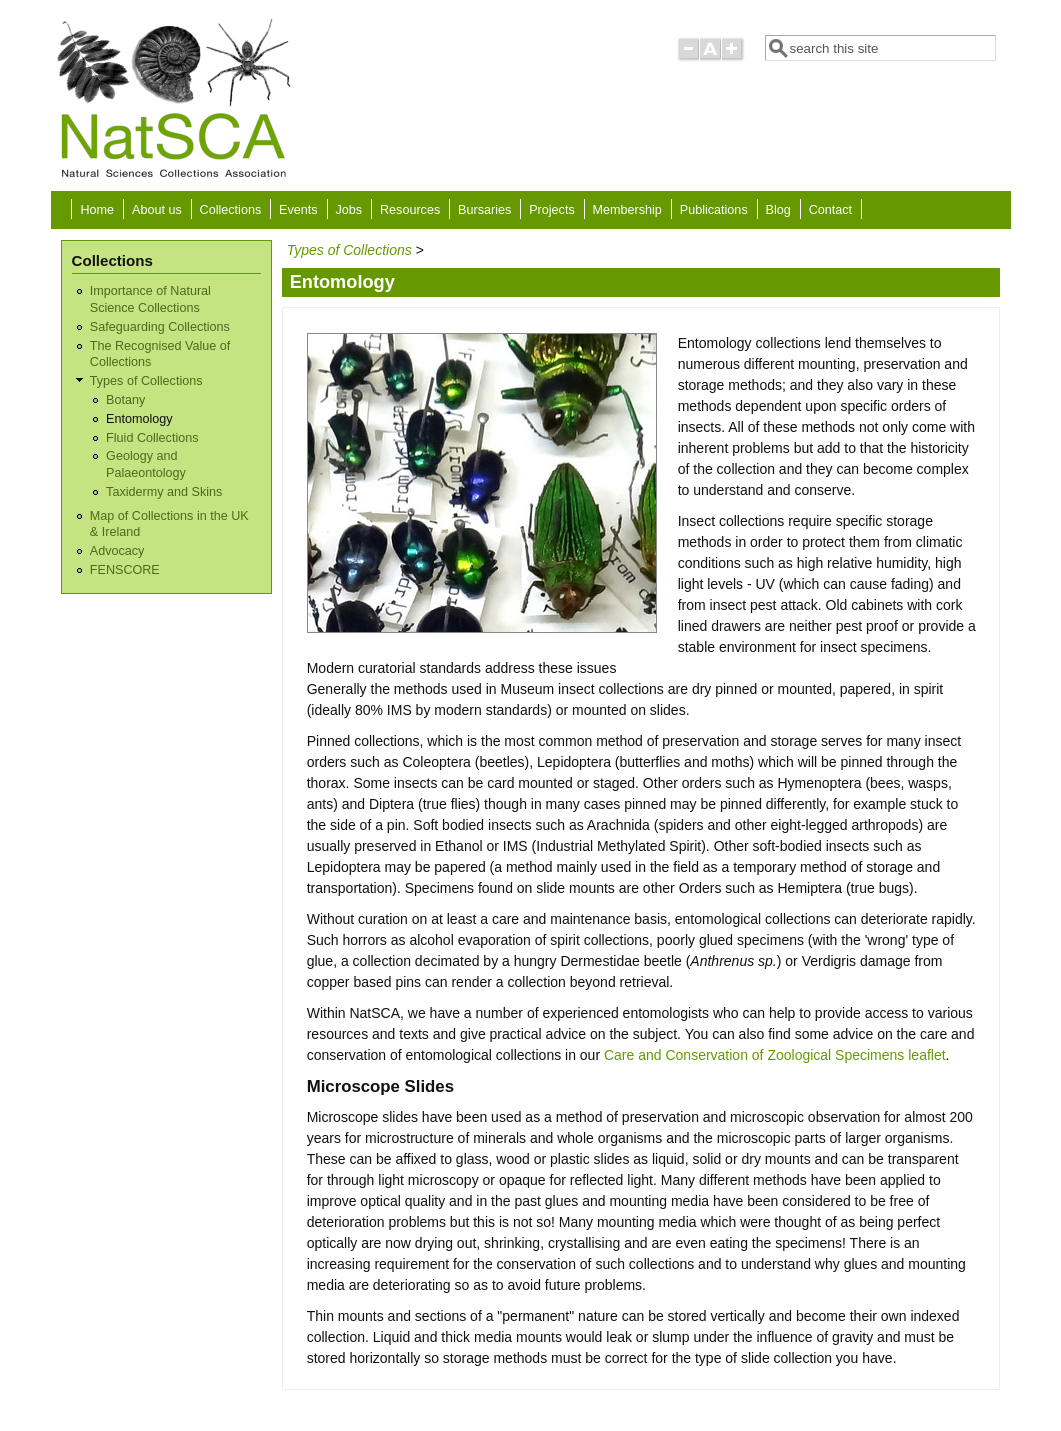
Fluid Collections (152, 438)
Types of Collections (146, 381)
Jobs (349, 210)
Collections (231, 210)
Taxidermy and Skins (164, 492)
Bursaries (484, 210)
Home (98, 210)
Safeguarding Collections (160, 327)
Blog (778, 210)
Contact (830, 210)
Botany (125, 400)
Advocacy (117, 551)
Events (298, 210)
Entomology (139, 419)
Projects (552, 210)
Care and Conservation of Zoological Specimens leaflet (775, 1055)
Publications (714, 210)
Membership (627, 210)
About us (157, 210)
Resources (410, 210)
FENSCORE (125, 570)
